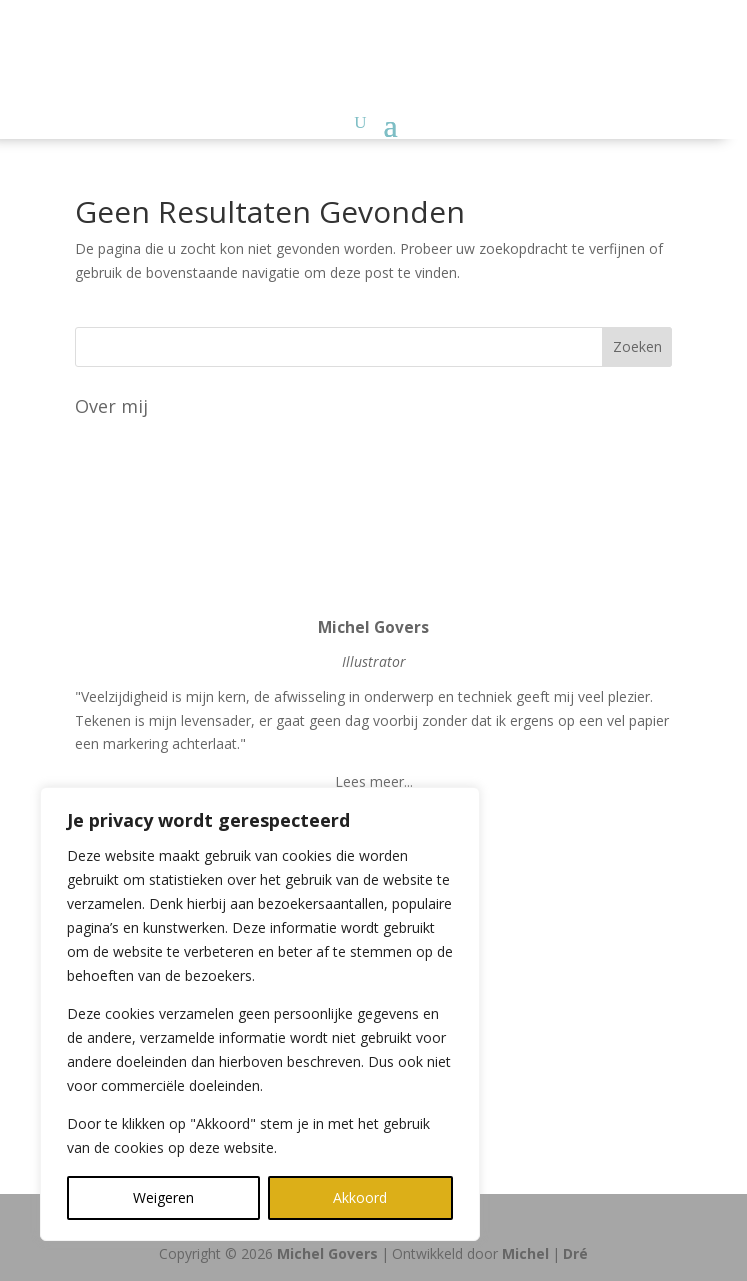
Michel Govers (327, 1253)
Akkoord (360, 1197)
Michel (525, 1253)
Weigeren (163, 1197)
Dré (575, 1253)
